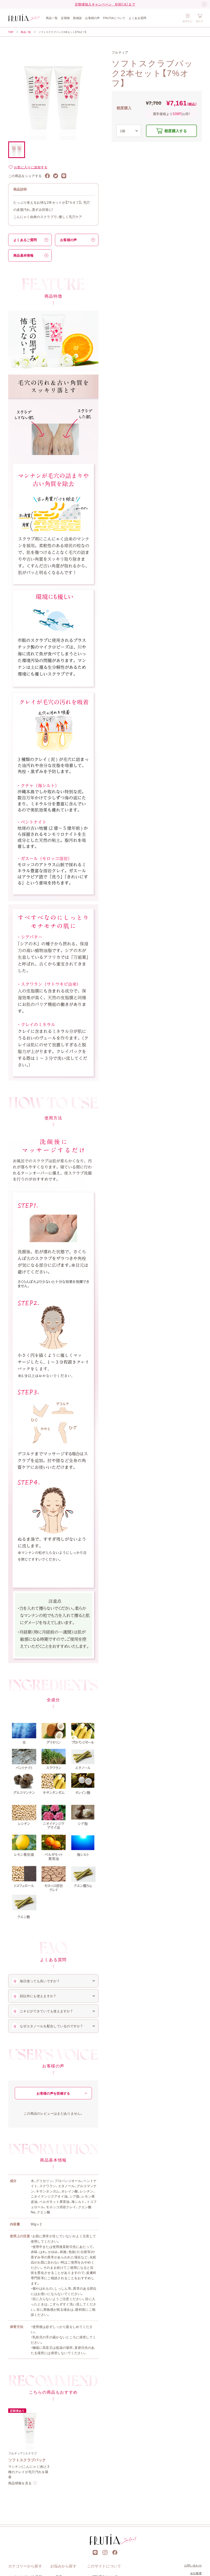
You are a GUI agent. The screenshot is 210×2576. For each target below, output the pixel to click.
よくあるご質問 (25, 239)
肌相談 (77, 18)
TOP (10, 32)
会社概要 (196, 2573)
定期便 (65, 18)
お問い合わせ (193, 2565)
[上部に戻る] (105, 2516)
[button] (16, 149)
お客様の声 (92, 18)
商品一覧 (52, 18)
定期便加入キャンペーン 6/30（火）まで (105, 4)
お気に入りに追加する (27, 167)
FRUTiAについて (114, 18)
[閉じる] (204, 4)
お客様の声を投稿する (53, 2093)
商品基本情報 (23, 255)
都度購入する (175, 130)
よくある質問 (137, 18)
